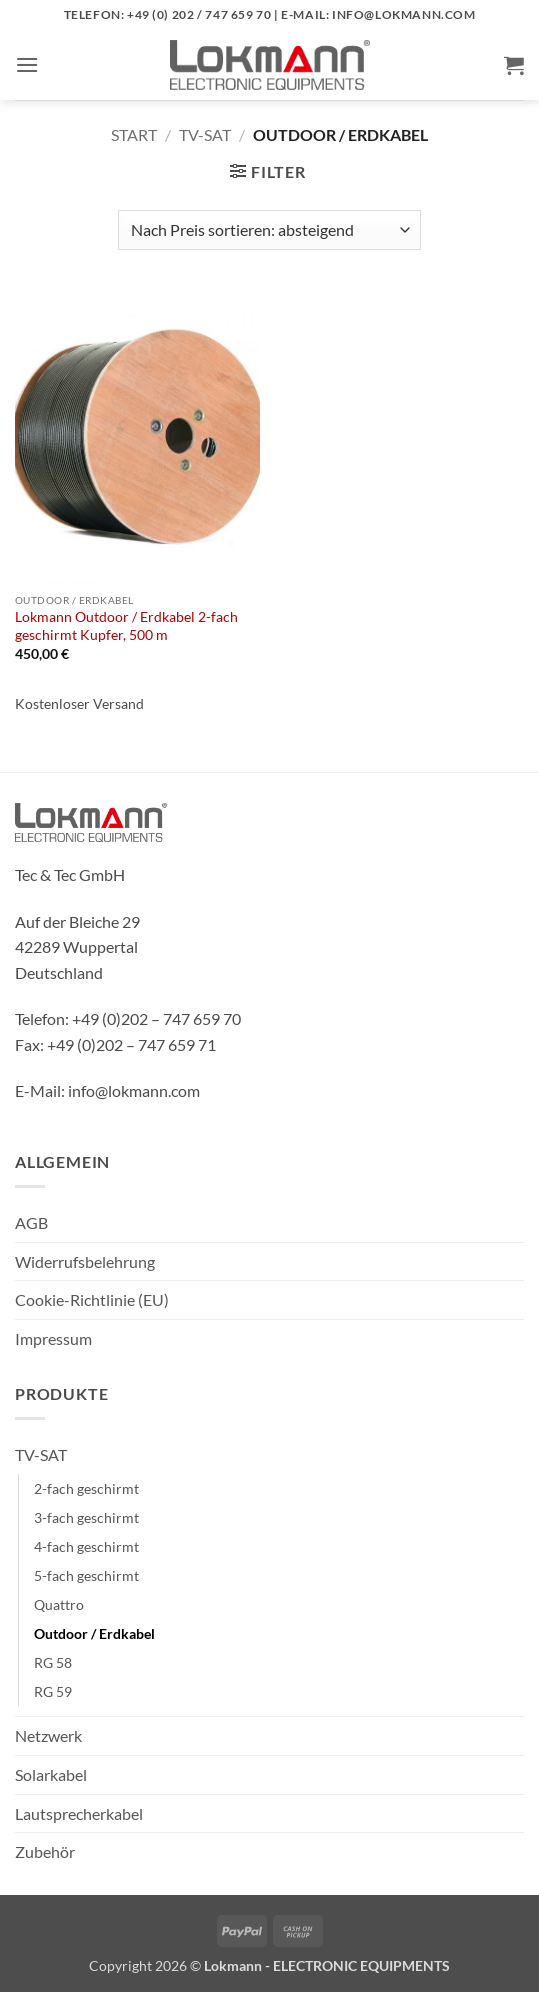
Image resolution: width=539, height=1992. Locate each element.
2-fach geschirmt (86, 1488)
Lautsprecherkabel (79, 1813)
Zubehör (45, 1851)
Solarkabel (51, 1774)
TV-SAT (205, 134)
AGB (31, 1222)
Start (134, 134)
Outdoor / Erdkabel (94, 1633)
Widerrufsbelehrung (85, 1261)
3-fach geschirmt (86, 1517)
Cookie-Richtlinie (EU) (92, 1299)
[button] (27, 64)
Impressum (53, 1338)
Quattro (59, 1604)
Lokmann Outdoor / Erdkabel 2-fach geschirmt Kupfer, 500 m (126, 626)
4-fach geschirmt (86, 1546)
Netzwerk (48, 1735)
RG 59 (53, 1691)
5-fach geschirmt (86, 1575)
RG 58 (53, 1662)
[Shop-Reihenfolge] (269, 230)
